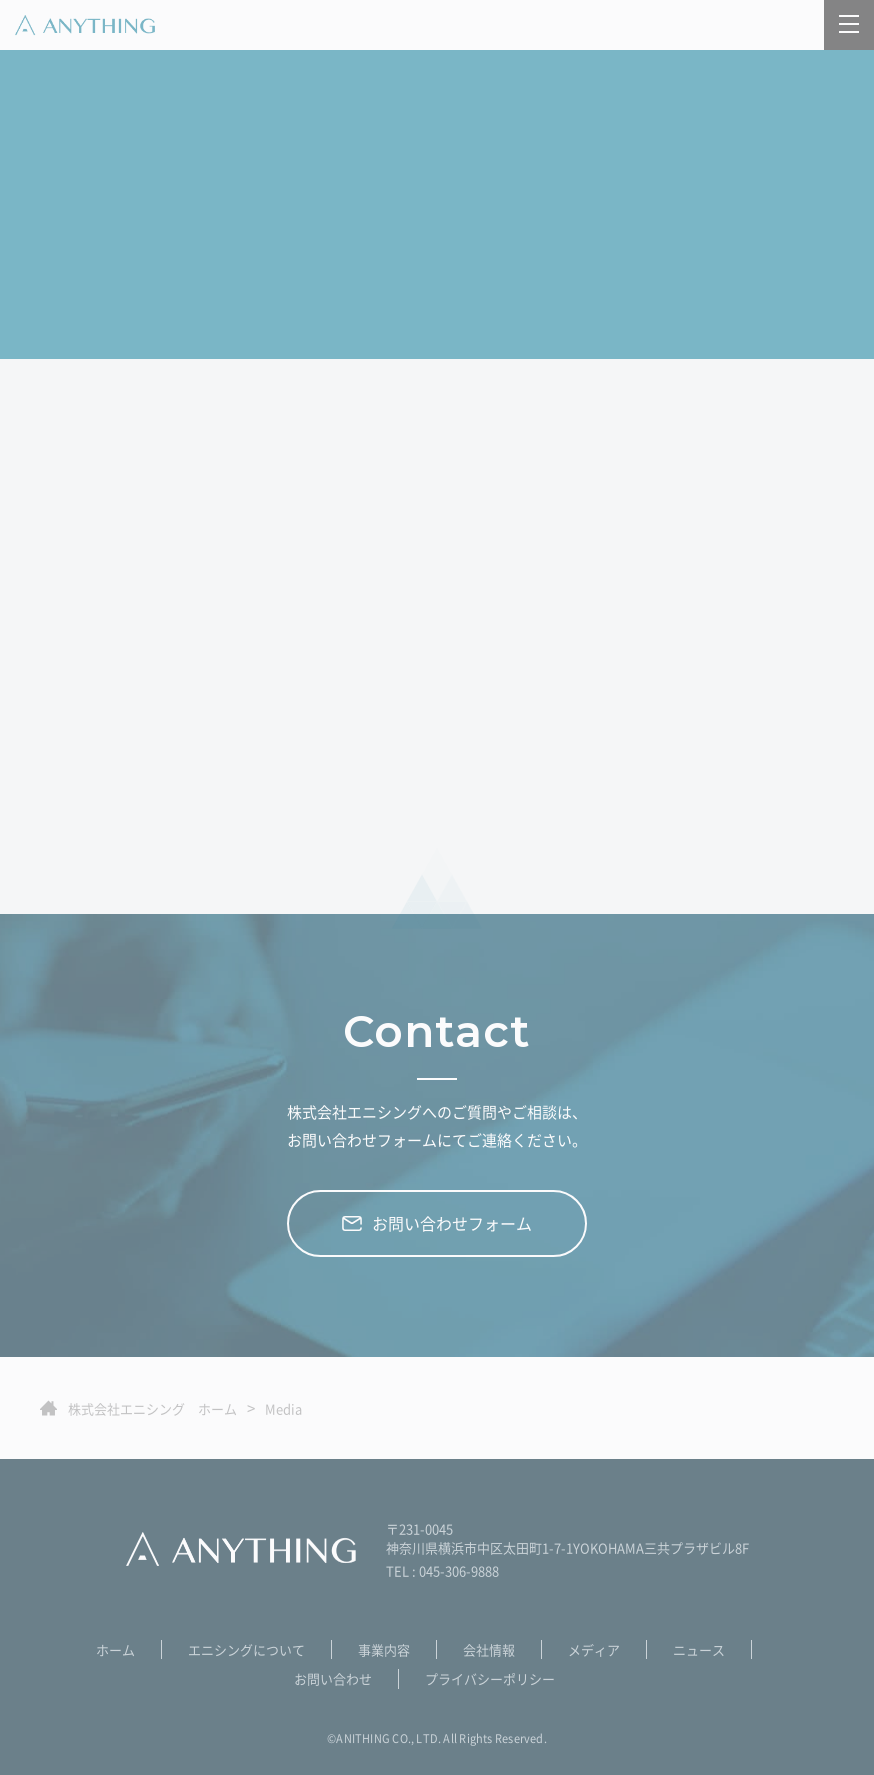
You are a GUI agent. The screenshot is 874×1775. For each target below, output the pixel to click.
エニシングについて (246, 1649)
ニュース (699, 1649)
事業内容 (384, 1649)
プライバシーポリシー (490, 1678)
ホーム (115, 1649)
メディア (594, 1649)
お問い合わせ (333, 1678)
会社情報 (489, 1649)
